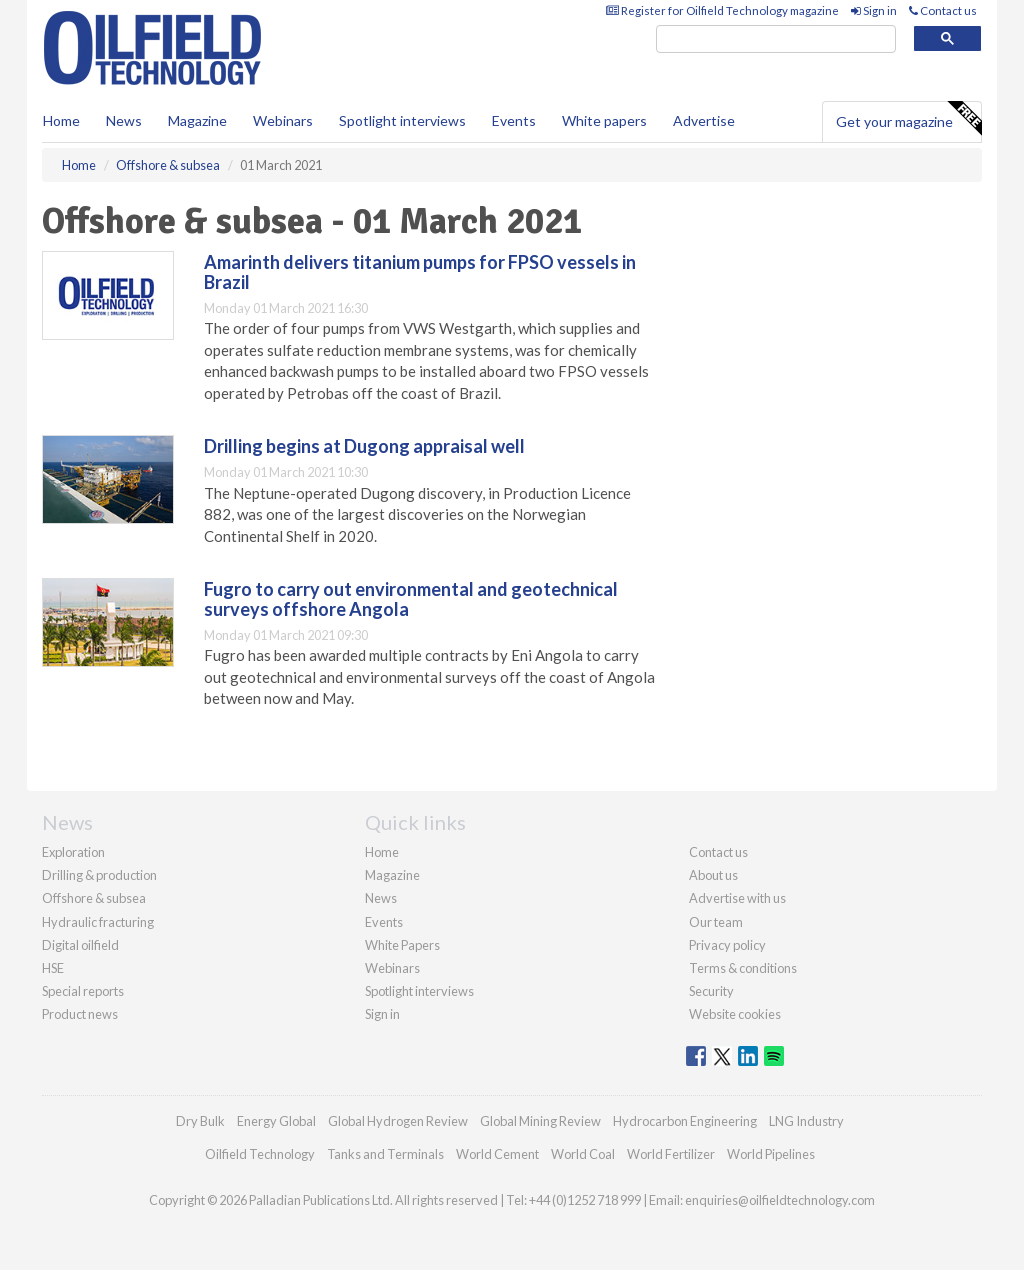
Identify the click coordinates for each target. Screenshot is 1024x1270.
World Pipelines (771, 1154)
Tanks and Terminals (385, 1154)
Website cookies (735, 1014)
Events (514, 120)
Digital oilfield (80, 945)
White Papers (402, 945)
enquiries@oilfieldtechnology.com (780, 1200)
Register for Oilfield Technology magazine (722, 10)
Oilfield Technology (260, 1154)
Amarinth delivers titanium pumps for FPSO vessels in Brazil (420, 272)
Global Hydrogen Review (398, 1121)
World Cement (497, 1154)
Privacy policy (727, 945)
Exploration (73, 852)
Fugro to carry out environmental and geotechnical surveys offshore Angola (411, 599)
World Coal (583, 1154)
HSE (53, 968)
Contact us (943, 10)
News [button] (124, 120)
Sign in (874, 10)
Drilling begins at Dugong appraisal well (364, 446)
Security (711, 991)
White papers (604, 120)
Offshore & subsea (94, 898)
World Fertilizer (671, 1154)
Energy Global (276, 1121)
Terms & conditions (743, 968)
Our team (716, 922)
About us (713, 875)
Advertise (704, 120)
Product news (80, 1014)
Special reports (83, 991)
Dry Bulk (200, 1121)
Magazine (197, 120)
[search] (776, 39)
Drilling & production (99, 875)
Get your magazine (908, 119)
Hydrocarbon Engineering (685, 1121)
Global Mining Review (540, 1121)
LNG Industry (806, 1121)
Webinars (283, 120)
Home (61, 120)
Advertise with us (737, 898)
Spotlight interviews (402, 120)
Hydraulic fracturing (98, 922)
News (381, 898)
